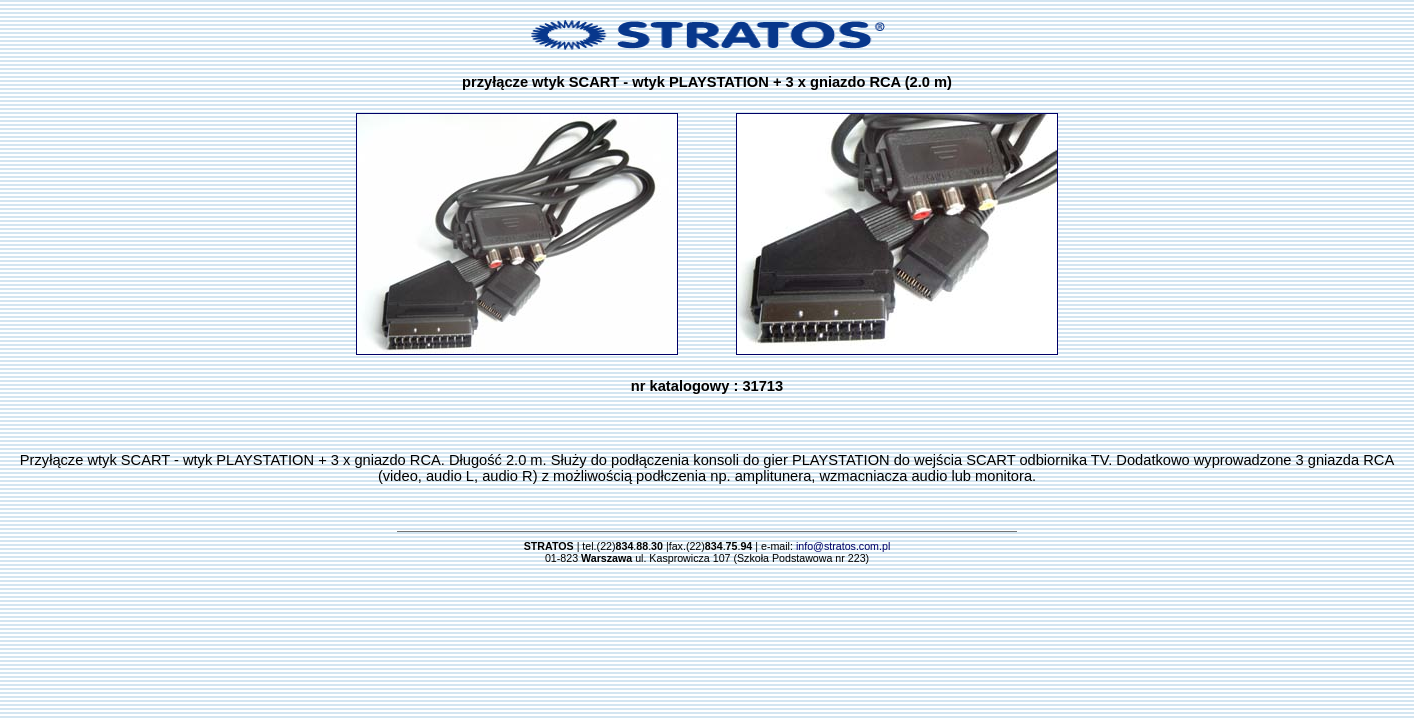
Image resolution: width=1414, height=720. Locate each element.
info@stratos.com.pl (843, 546)
